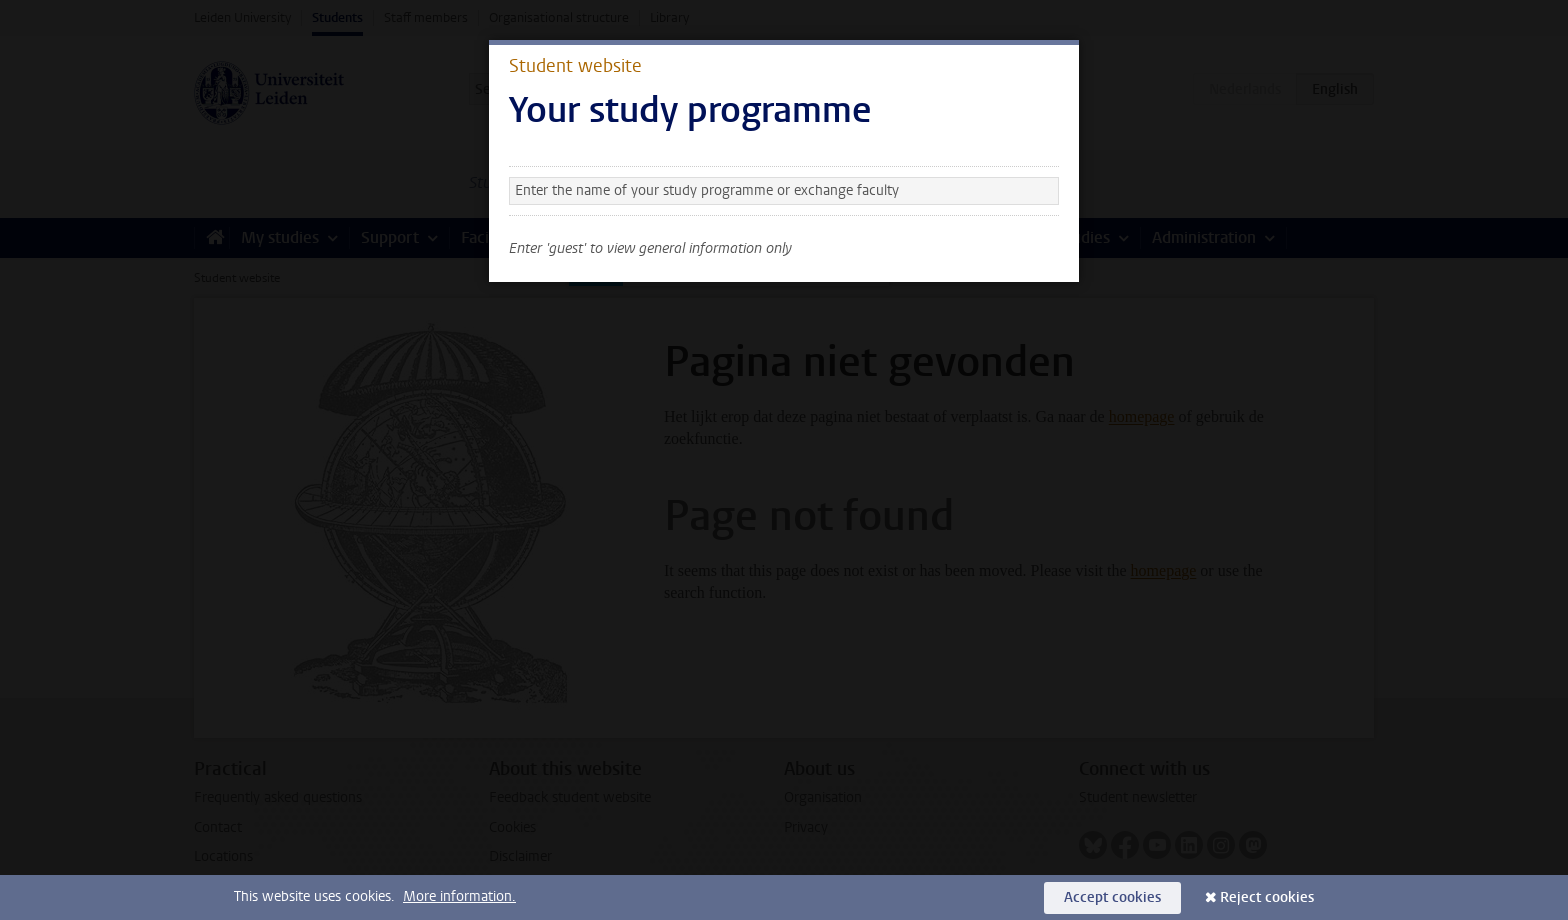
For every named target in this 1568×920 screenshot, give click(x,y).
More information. (459, 896)
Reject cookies (1267, 897)
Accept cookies (1112, 897)
